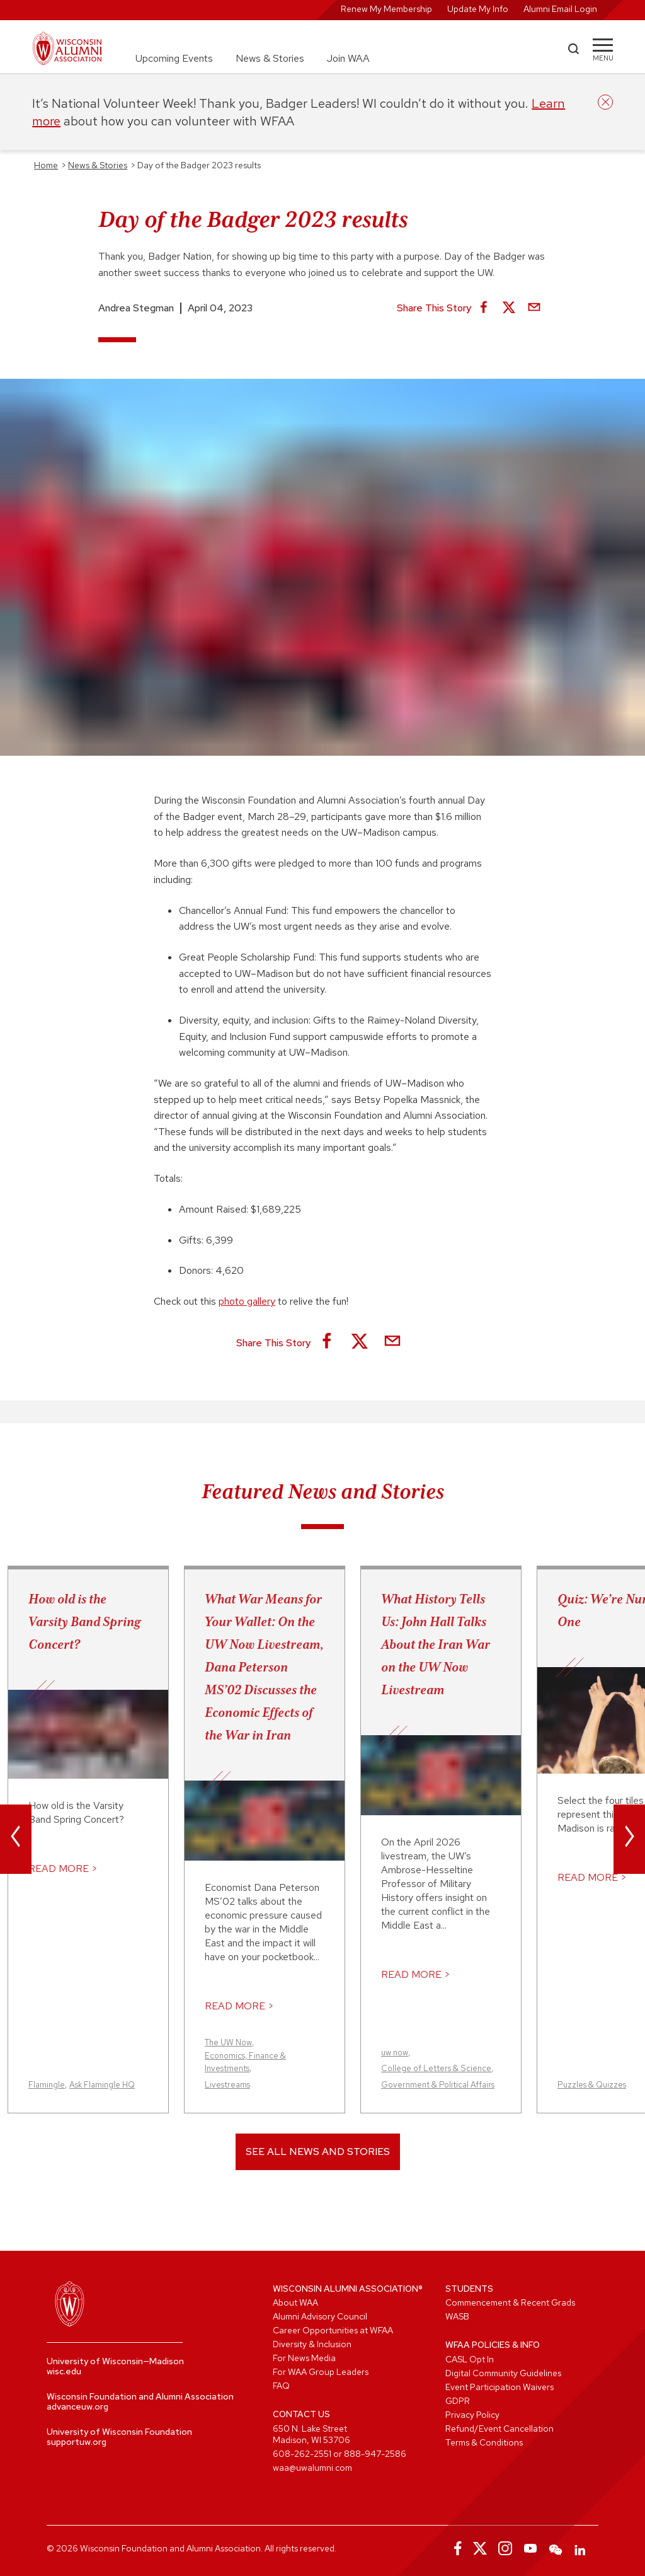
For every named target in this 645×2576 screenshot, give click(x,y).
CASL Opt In (469, 2359)
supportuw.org (76, 2441)
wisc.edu (64, 2371)
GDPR (457, 2400)
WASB (457, 2316)
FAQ (281, 2385)
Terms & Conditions (484, 2442)
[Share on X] (509, 308)
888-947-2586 (375, 2453)
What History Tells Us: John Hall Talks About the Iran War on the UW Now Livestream (435, 1644)
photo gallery (247, 1301)
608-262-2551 (302, 2453)
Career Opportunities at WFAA (333, 2330)
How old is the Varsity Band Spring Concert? (84, 1621)
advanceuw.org (77, 2406)
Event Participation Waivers (499, 2387)
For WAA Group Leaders (320, 2371)
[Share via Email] (534, 308)
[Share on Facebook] (483, 308)
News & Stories (270, 58)
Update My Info (477, 8)
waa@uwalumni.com (312, 2467)
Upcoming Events (174, 58)
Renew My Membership (386, 8)
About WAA (295, 2302)
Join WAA (348, 58)
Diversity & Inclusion (312, 2344)
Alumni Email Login (560, 8)
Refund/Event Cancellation (499, 2428)
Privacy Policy (472, 2414)
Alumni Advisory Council (320, 2316)
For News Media (304, 2358)
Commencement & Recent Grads (510, 2302)
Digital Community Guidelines (503, 2373)
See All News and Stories (318, 2151)
